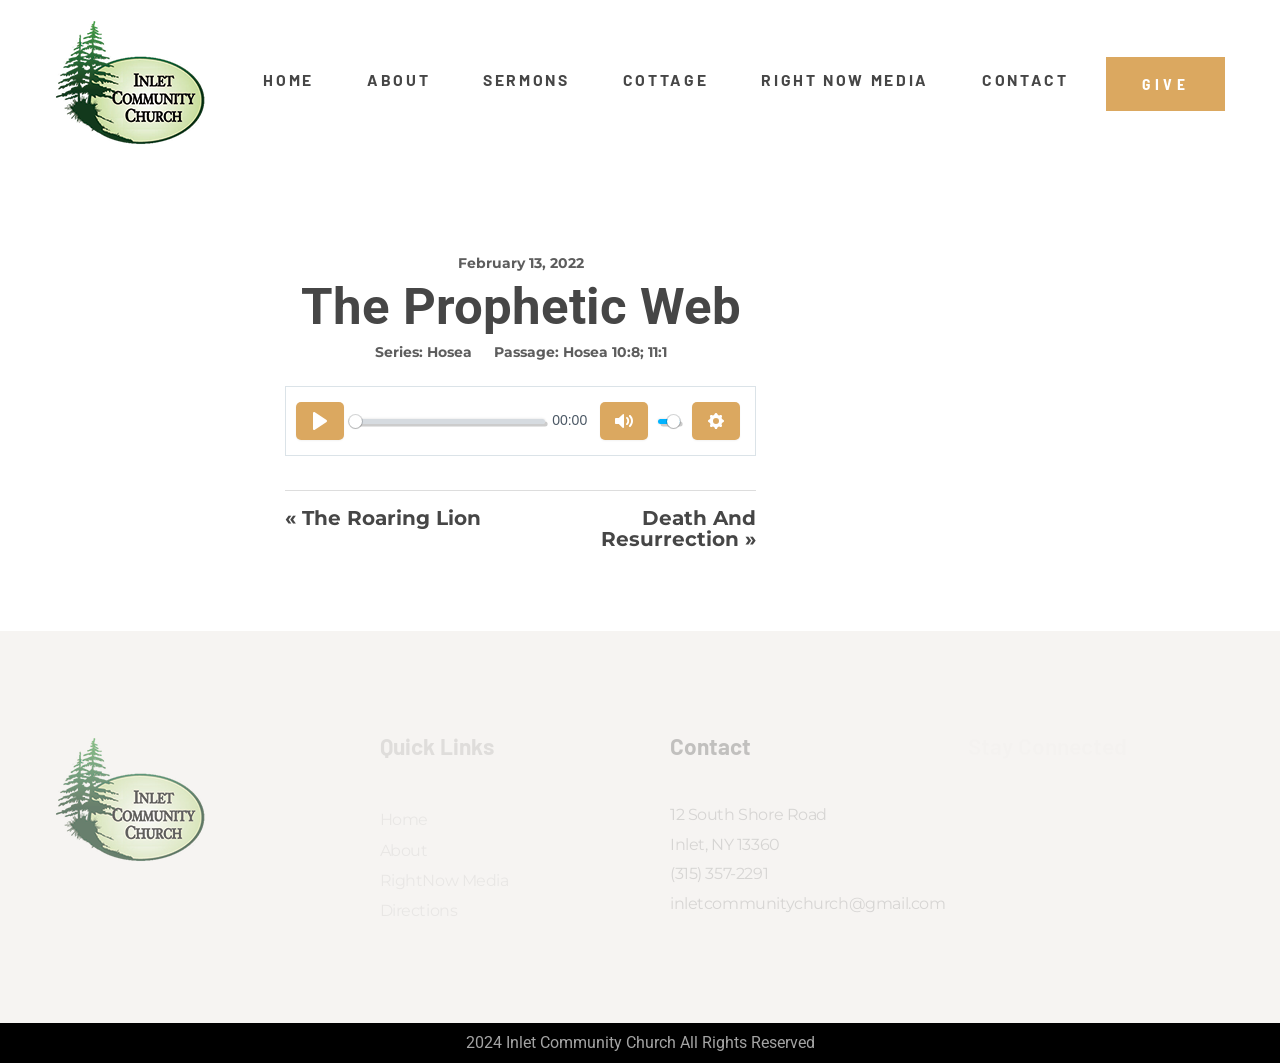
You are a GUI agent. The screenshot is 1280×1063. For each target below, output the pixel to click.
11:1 (657, 352)
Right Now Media (845, 80)
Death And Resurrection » (678, 528)
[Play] (320, 421)
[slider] (447, 421)
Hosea (449, 352)
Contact (1025, 80)
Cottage (666, 80)
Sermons (526, 80)
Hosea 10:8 (601, 352)
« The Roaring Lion (383, 519)
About (398, 80)
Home (288, 80)
